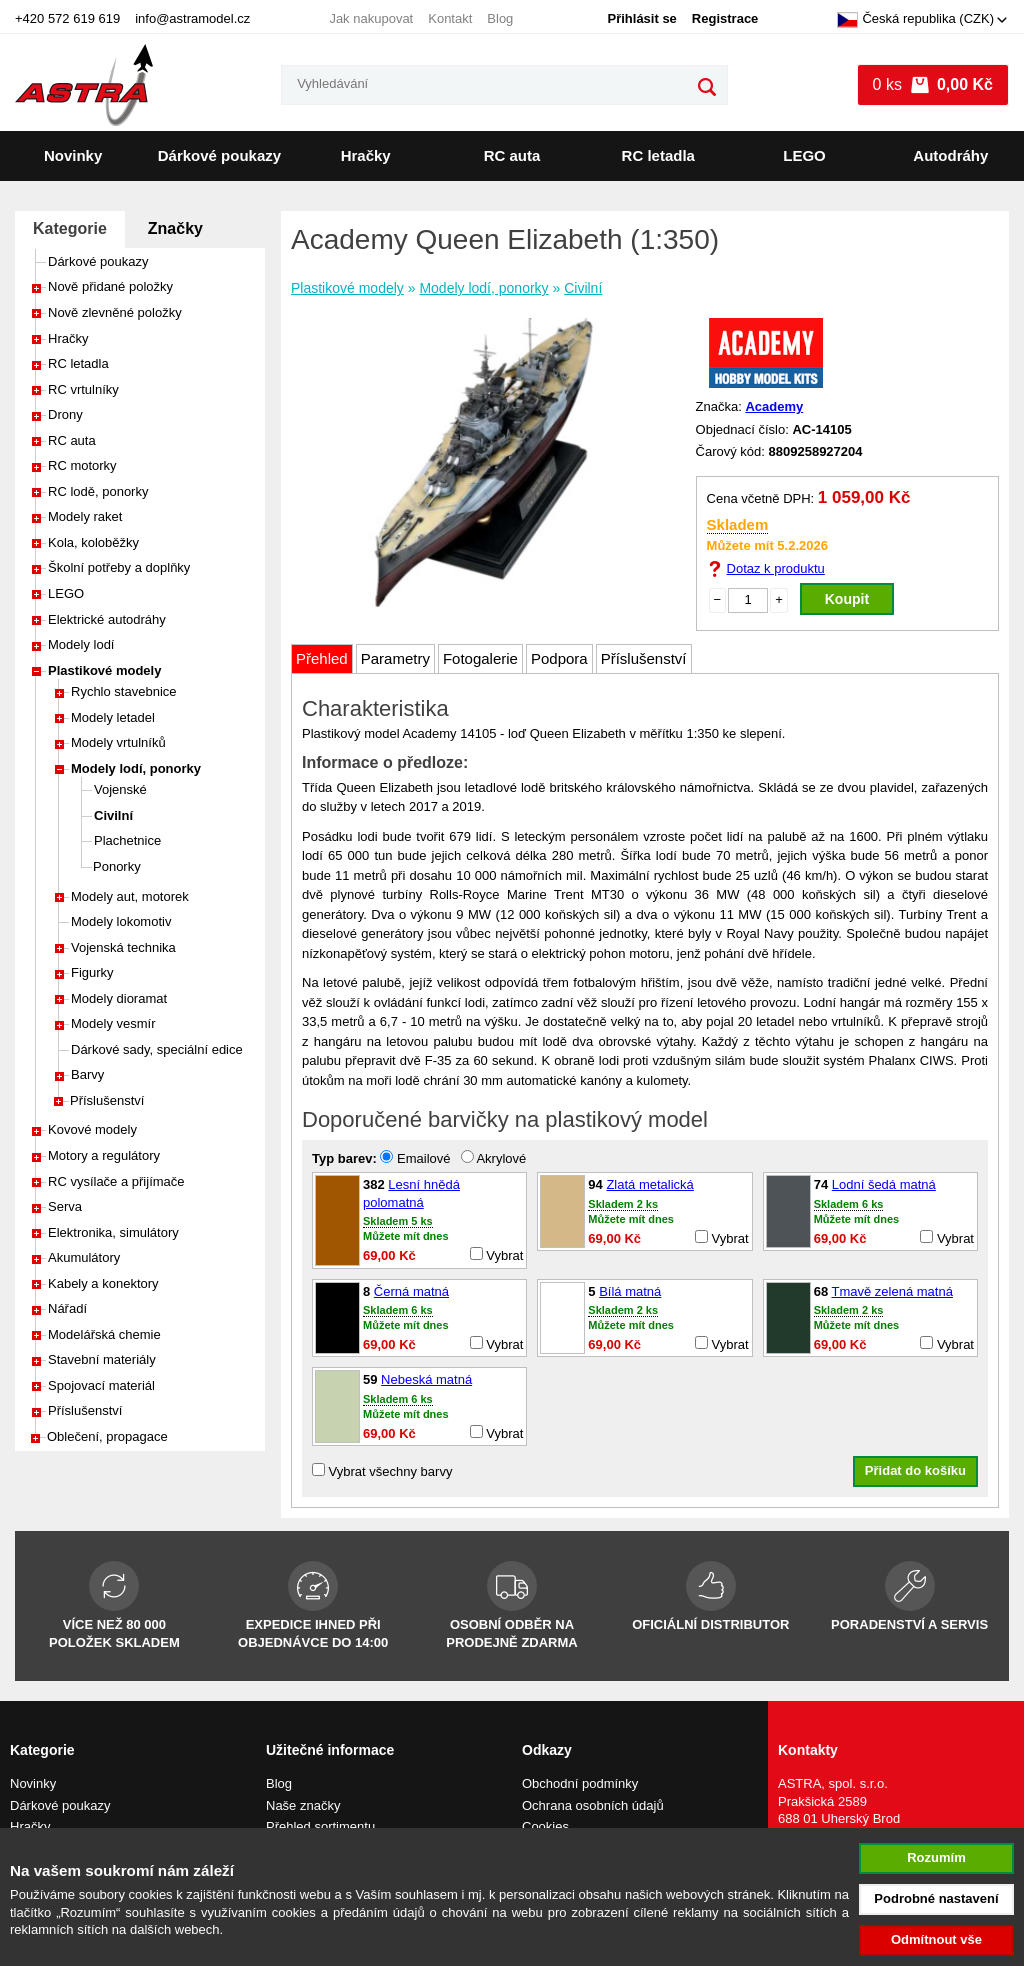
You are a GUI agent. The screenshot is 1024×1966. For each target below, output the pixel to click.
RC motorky (82, 465)
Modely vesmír (113, 1023)
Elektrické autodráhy (107, 619)
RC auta (512, 155)
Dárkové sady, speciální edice (157, 1049)
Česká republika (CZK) (915, 20)
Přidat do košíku (915, 1470)
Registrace (725, 18)
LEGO (804, 155)
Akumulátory (84, 1257)
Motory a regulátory (104, 1155)
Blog (500, 18)
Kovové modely (92, 1129)
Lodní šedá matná (884, 1184)
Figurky (92, 972)
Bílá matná (630, 1291)
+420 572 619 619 (67, 18)
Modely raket (85, 516)
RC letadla (658, 155)
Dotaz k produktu (776, 568)
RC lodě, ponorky (98, 491)
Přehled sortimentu (320, 1826)
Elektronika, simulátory (113, 1232)
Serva (65, 1206)
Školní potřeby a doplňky (119, 567)
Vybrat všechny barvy (382, 1471)
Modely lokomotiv (121, 921)
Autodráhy (950, 155)
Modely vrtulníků (118, 742)
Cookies (545, 1826)
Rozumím (936, 1857)
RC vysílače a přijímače (116, 1181)
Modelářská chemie (104, 1334)
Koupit (847, 599)
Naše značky (303, 1805)
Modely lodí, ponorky (136, 768)
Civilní (113, 815)
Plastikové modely (104, 670)
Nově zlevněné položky (115, 312)
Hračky (366, 155)
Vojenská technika (123, 947)
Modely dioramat (119, 998)
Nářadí (67, 1308)
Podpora (559, 658)
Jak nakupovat (371, 18)
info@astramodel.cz (192, 18)
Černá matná (411, 1291)
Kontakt (450, 18)
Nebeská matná (426, 1379)
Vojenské (120, 789)
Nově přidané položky (110, 286)
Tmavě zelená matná (892, 1291)
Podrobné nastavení (936, 1898)
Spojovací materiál (101, 1385)
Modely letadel (113, 717)
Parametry (395, 658)
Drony (65, 414)
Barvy (87, 1074)
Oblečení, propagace (107, 1436)
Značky (175, 228)
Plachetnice (127, 840)
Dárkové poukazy (219, 155)
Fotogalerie (480, 658)
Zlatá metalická (649, 1184)
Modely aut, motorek (130, 896)
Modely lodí (81, 644)
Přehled (322, 658)
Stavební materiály (102, 1359)
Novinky (73, 155)
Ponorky (117, 866)
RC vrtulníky (83, 389)
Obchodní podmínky (580, 1783)
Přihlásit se (641, 18)
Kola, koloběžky (93, 542)
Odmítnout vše (936, 1939)
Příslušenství (107, 1100)
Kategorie (70, 228)
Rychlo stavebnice (124, 691)
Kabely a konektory (103, 1283)
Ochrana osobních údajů (593, 1805)
